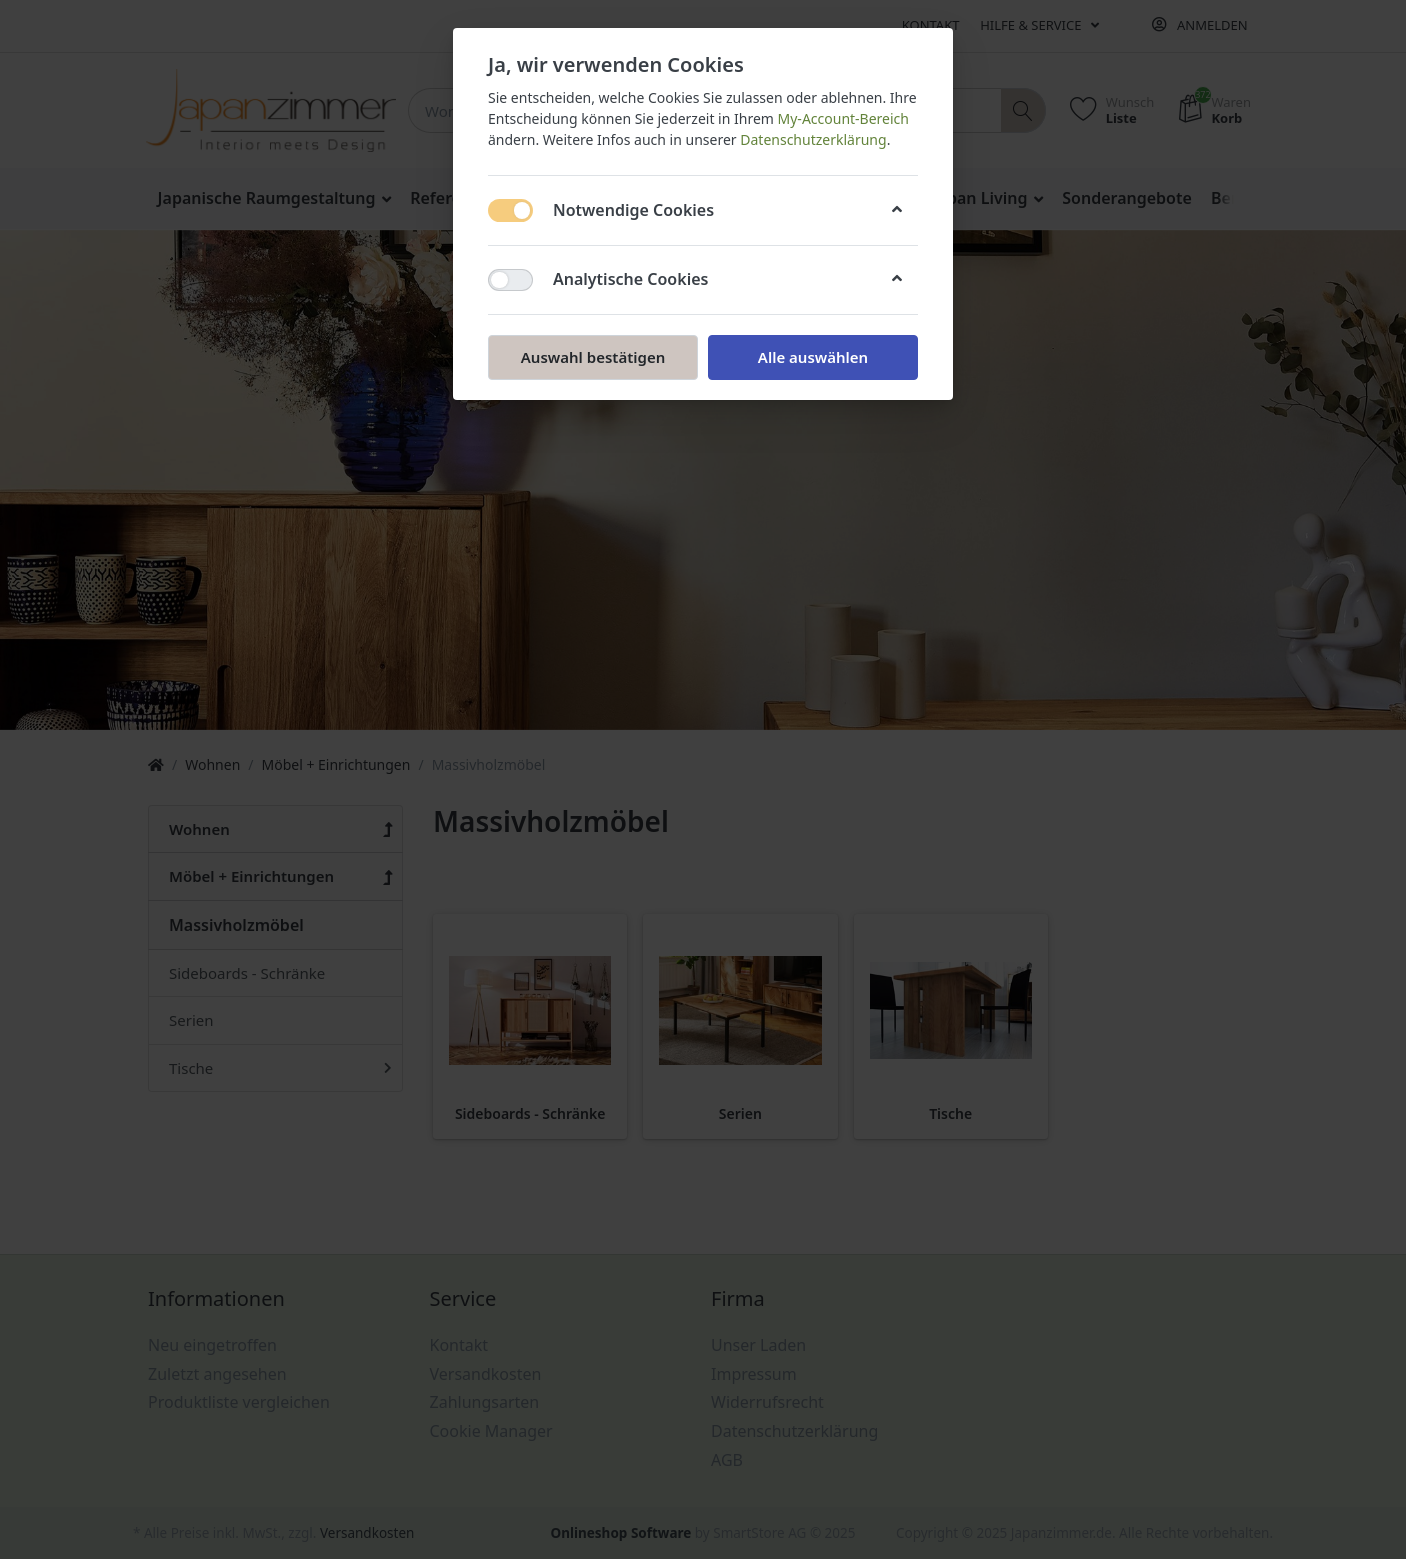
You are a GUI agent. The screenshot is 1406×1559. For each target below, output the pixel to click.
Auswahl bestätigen (593, 357)
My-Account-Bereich (843, 118)
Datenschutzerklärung (813, 139)
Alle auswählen (813, 357)
